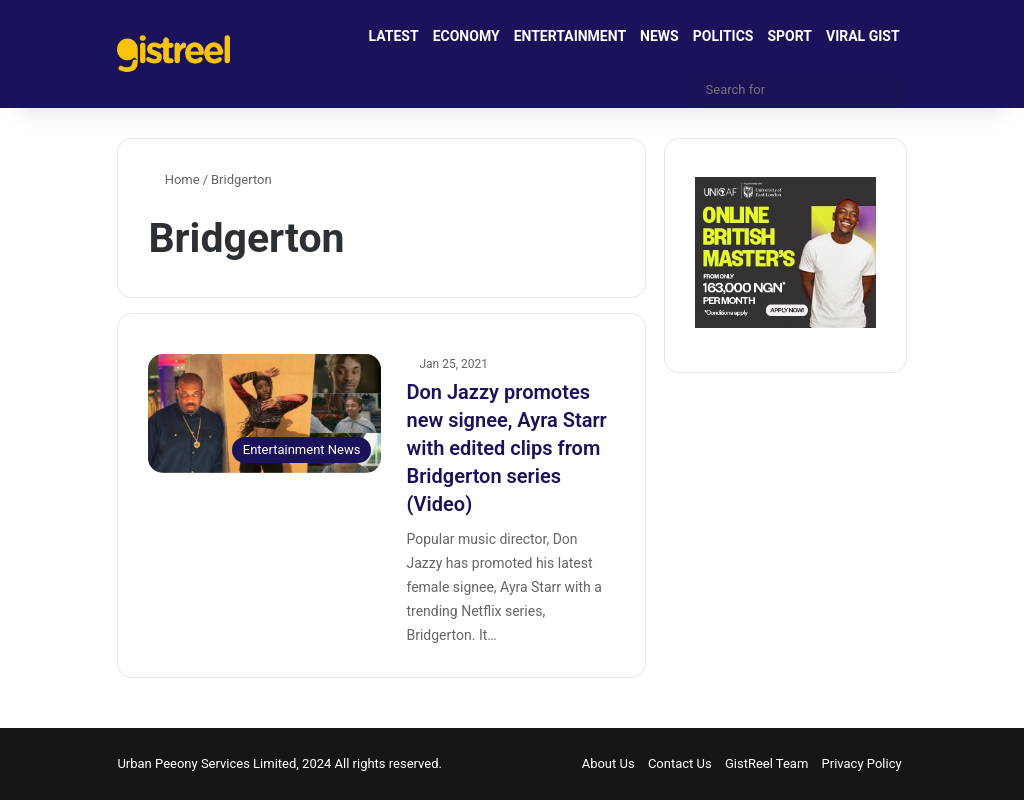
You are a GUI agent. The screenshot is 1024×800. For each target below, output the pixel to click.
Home (173, 179)
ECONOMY (466, 36)
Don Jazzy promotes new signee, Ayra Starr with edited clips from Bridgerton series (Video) (506, 448)
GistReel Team (766, 763)
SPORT (789, 36)
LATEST (394, 36)
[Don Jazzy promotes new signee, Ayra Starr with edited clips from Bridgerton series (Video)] (264, 413)
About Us (608, 763)
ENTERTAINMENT (570, 36)
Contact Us (680, 763)
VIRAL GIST (863, 36)
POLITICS (723, 36)
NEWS (659, 36)
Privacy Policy (862, 763)
